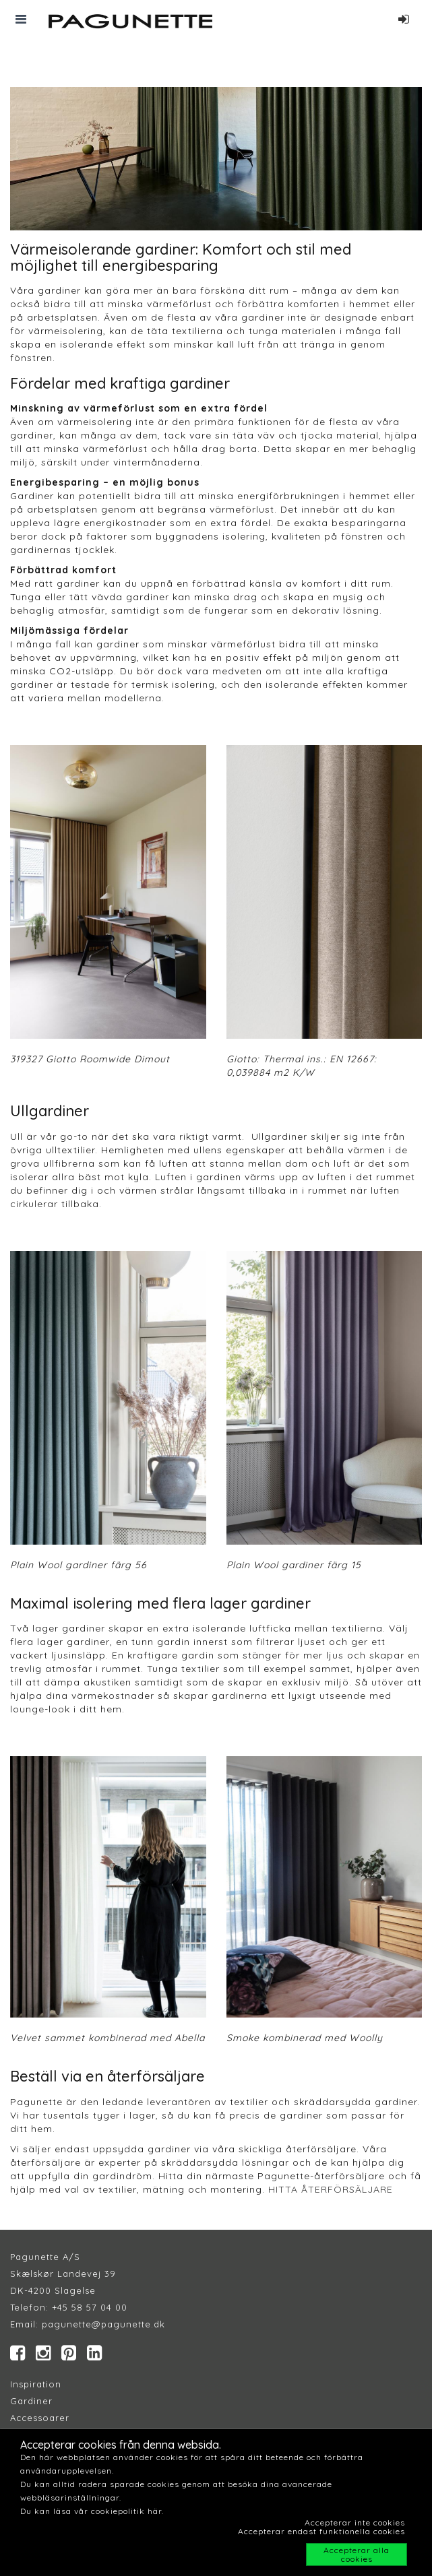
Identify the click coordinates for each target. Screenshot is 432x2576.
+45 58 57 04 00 (88, 2307)
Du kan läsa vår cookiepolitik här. (92, 2511)
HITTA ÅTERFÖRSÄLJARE (330, 2189)
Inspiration (35, 2384)
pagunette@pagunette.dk (103, 2324)
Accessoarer (39, 2417)
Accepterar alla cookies (356, 2554)
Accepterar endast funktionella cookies (321, 2531)
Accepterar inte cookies (355, 2522)
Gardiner (31, 2400)
